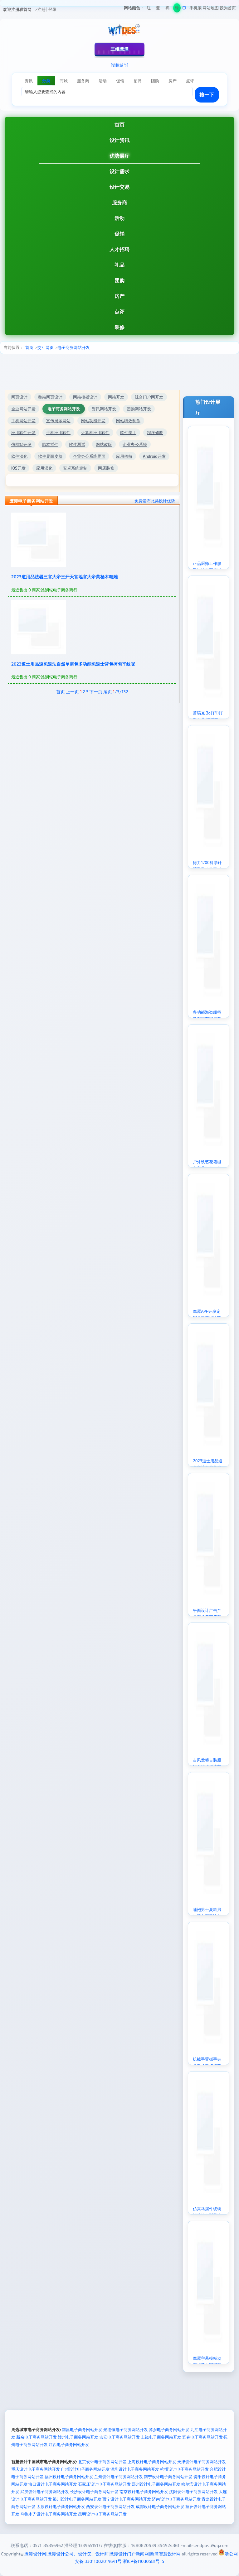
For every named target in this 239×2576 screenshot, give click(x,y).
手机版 (195, 7)
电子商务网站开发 (73, 347)
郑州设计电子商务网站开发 (156, 2484)
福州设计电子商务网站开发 (69, 2476)
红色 (149, 8)
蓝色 (158, 8)
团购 (119, 280)
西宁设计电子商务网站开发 (126, 2499)
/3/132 (120, 691)
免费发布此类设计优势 (154, 500)
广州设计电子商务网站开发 (85, 2469)
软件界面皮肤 (50, 456)
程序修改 (155, 432)
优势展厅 (119, 156)
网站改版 (104, 444)
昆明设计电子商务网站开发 (102, 2513)
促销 (119, 234)
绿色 (177, 8)
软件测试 (77, 444)
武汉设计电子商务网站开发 (44, 2491)
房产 (119, 296)
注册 (41, 9)
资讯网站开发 (104, 408)
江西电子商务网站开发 (69, 2444)
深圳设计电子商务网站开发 (134, 2469)
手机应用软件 (58, 432)
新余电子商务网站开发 (36, 2437)
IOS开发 (18, 468)
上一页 (72, 691)
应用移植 (124, 456)
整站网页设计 (50, 396)
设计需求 (119, 171)
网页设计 (19, 396)
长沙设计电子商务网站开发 (94, 2491)
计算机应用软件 (95, 432)
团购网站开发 (139, 408)
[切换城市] (119, 65)
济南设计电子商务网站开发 (176, 2499)
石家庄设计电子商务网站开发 (104, 2484)
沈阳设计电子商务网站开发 (193, 2491)
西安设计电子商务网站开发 (110, 2506)
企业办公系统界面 (89, 456)
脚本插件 (50, 444)
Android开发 (154, 456)
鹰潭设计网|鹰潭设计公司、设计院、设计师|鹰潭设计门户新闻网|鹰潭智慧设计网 (102, 2553)
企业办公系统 (135, 444)
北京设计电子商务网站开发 (102, 2461)
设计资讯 (119, 140)
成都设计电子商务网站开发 (160, 2506)
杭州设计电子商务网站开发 (184, 2469)
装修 (119, 327)
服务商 (119, 202)
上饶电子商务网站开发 (161, 2437)
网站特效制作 (128, 420)
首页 (119, 124)
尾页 (107, 691)
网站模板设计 (85, 396)
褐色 (167, 8)
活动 (119, 218)
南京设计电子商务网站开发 (144, 2491)
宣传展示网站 (58, 420)
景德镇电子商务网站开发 (125, 2429)
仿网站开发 (21, 444)
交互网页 (45, 347)
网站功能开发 (93, 420)
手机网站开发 (23, 420)
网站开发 (116, 396)
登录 (52, 9)
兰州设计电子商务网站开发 (118, 2476)
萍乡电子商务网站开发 (169, 2429)
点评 (119, 311)
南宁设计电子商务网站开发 (168, 2476)
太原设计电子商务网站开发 (61, 2506)
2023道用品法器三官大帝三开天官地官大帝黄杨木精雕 (64, 576)
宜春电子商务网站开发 (202, 2437)
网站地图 (210, 7)
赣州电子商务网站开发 (78, 2437)
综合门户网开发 (149, 396)
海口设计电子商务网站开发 (52, 2484)
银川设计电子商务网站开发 (77, 2499)
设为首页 (228, 7)
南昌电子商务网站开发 (82, 2429)
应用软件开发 (23, 432)
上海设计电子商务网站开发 (152, 2461)
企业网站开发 (23, 408)
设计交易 (119, 187)
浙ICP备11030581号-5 (143, 2561)
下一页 (95, 691)
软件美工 (128, 432)
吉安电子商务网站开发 (119, 2437)
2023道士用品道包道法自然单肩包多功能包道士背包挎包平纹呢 (73, 664)
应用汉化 (44, 468)
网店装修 (106, 468)
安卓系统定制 (75, 468)
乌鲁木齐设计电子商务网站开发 (48, 2513)
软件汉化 (19, 456)
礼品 (119, 265)
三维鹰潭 (119, 48)
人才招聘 (119, 249)
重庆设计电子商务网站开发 (35, 2469)
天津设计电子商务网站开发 (201, 2461)
